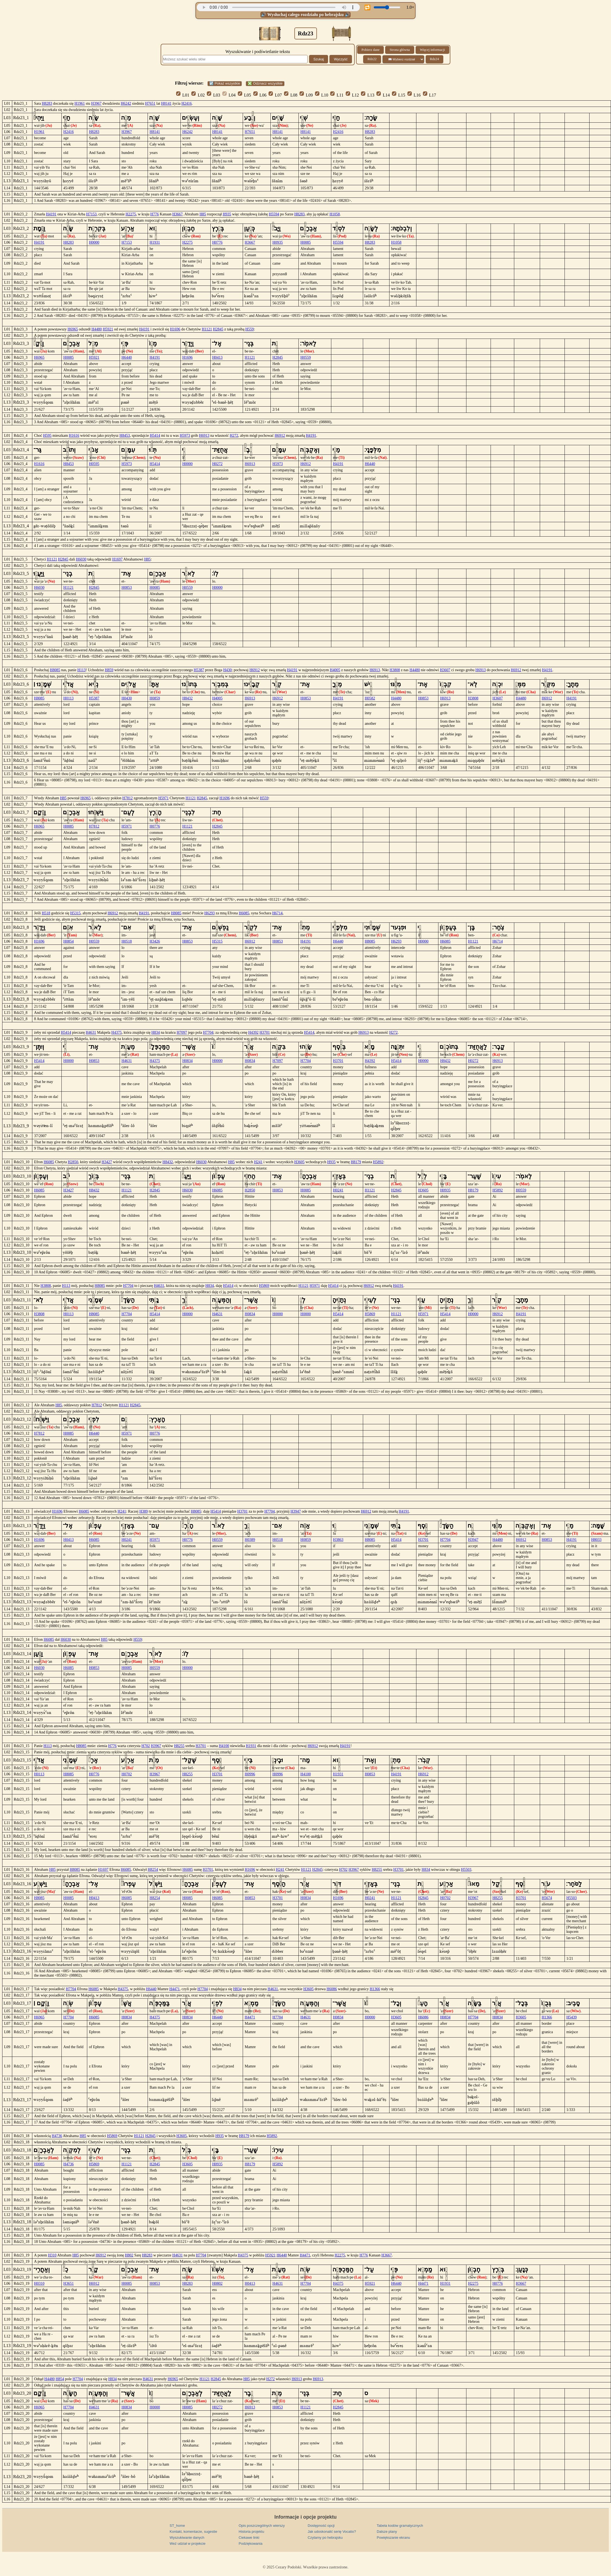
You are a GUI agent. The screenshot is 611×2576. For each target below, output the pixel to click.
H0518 (126, 941)
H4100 (224, 1746)
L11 (336, 95)
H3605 (299, 1162)
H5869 (264, 1286)
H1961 (79, 103)
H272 (234, 436)
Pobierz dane (370, 50)
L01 (182, 95)
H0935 (277, 242)
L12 (352, 95)
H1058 (334, 214)
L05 (244, 95)
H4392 (253, 1032)
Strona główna (399, 50)
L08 (290, 95)
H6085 (244, 913)
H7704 (208, 1032)
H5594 (274, 214)
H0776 (217, 242)
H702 (145, 1746)
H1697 (117, 559)
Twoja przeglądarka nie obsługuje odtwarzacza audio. (278, 7)
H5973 (185, 436)
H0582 (370, 698)
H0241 (338, 1190)
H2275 (131, 214)
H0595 (94, 464)
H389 (143, 1511)
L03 (213, 95)
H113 (81, 670)
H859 (109, 670)
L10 (321, 95)
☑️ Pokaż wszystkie (224, 83)
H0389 (250, 1540)
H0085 (305, 242)
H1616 (74, 436)
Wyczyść (340, 59)
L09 (306, 95)
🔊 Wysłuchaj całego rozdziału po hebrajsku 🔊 (305, 14)
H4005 (335, 670)
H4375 (116, 1032)
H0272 (217, 464)
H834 (155, 1032)
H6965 (73, 329)
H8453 (125, 436)
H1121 (207, 329)
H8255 (179, 1746)
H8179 (356, 1162)
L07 (275, 95)
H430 (227, 670)
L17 (429, 95)
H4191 (51, 214)
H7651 (150, 103)
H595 (47, 436)
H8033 (596, 1540)
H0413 (217, 357)
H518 (46, 913)
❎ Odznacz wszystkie (265, 83)
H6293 (209, 913)
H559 (249, 329)
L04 (229, 95)
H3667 (177, 214)
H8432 (187, 698)
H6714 (277, 913)
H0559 (305, 357)
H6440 (126, 357)
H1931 (154, 242)
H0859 (154, 698)
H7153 (91, 214)
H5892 (378, 1162)
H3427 (107, 1162)
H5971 (163, 798)
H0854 (68, 941)
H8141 (166, 103)
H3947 (296, 1511)
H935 (227, 214)
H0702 (126, 1774)
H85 (202, 214)
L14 (383, 95)
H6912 (280, 436)
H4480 (97, 329)
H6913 (204, 436)
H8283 (47, 103)
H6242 (126, 103)
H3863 (338, 1540)
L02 (198, 95)
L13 (367, 95)
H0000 (94, 242)
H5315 (75, 913)
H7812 (127, 798)
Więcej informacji (432, 50)
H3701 (265, 1032)
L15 (398, 95)
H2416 (186, 103)
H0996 (250, 1774)
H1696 (175, 329)
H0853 (126, 588)
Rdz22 (371, 59)
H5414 (155, 436)
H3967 (96, 103)
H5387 (199, 670)
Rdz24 (434, 59)
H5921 (108, 329)
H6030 (81, 559)
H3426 (154, 941)
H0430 (126, 698)
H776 (154, 214)
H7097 (182, 1032)
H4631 (91, 1032)
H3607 (445, 670)
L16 (414, 95)
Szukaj (318, 59)
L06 (260, 95)
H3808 (394, 670)
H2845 (218, 329)
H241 (258, 1162)
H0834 (187, 1061)
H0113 (68, 698)
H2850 (73, 1162)
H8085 (55, 670)
